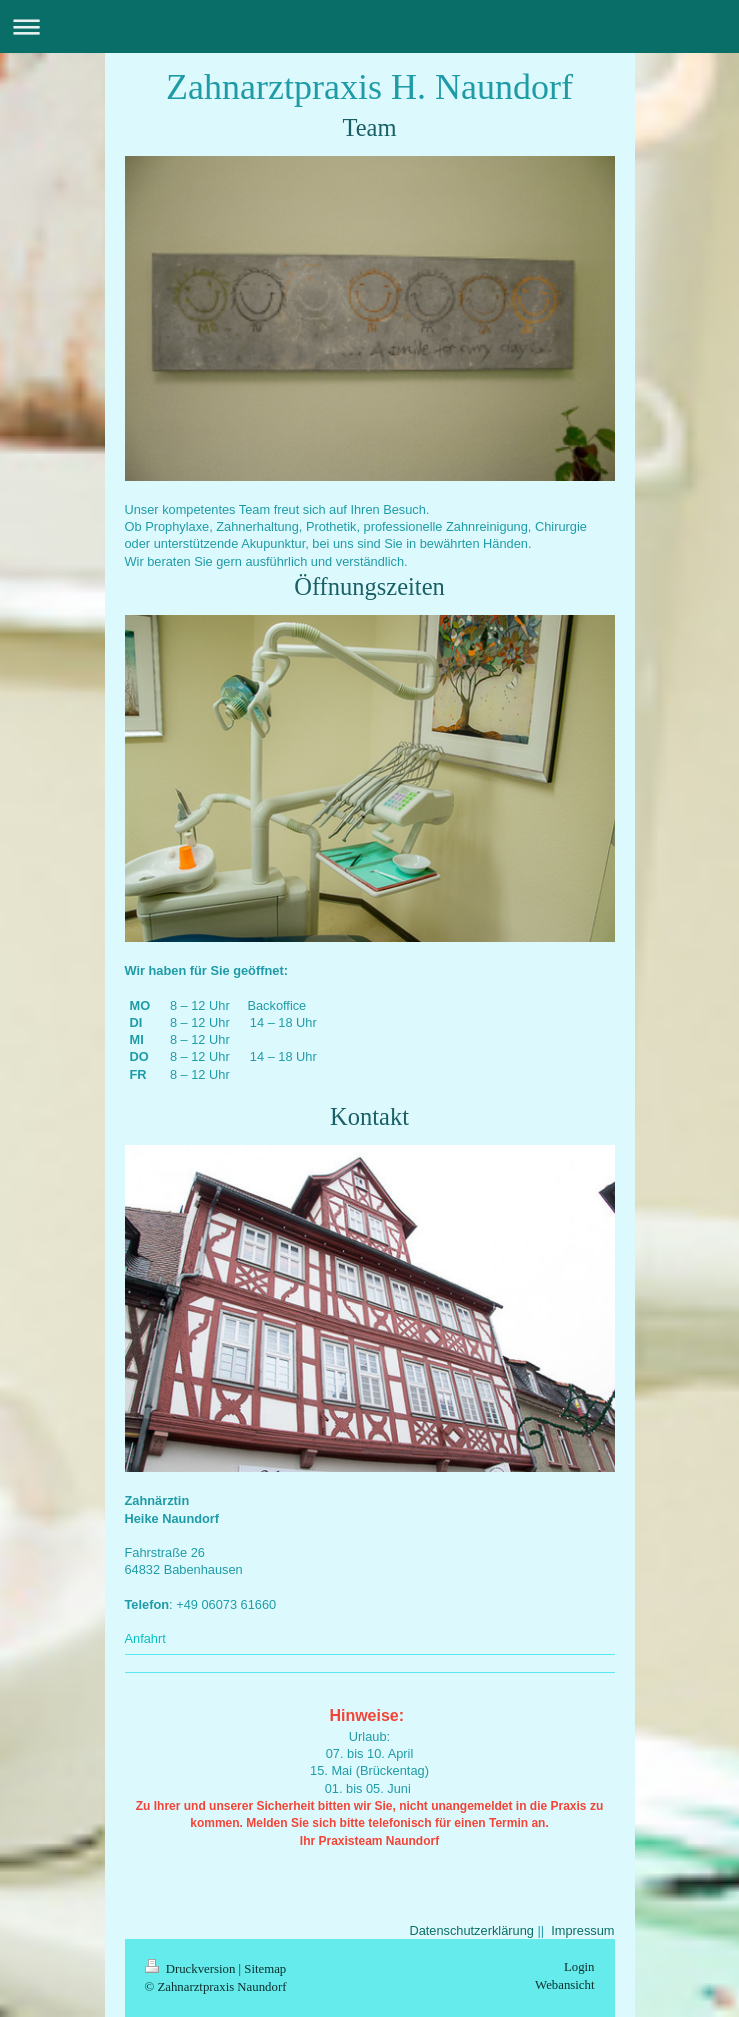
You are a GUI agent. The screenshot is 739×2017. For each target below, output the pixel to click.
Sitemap (265, 1969)
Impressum (582, 1930)
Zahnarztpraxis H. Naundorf (369, 87)
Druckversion (192, 1969)
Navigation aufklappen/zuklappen (369, 26)
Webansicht (564, 1985)
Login (579, 1967)
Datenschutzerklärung (471, 1930)
